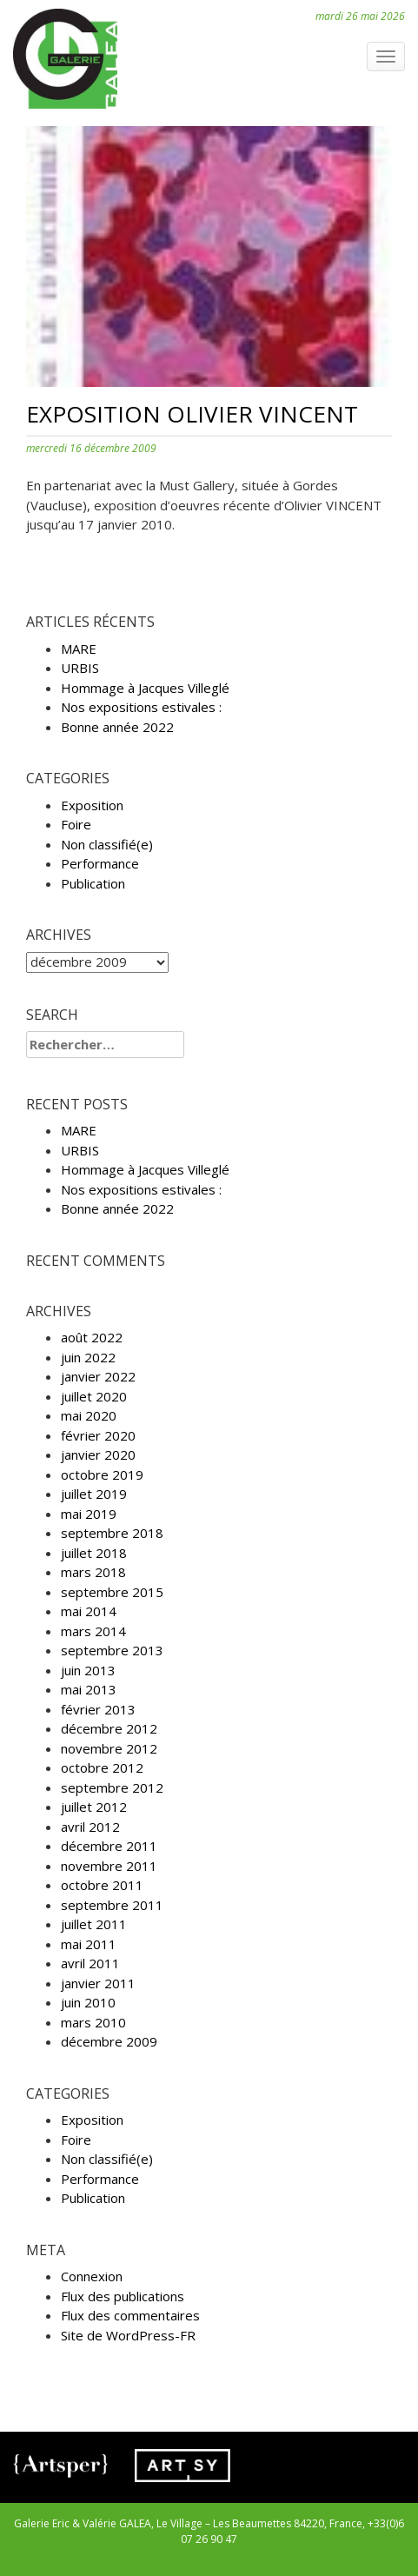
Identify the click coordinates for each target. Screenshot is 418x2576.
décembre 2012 (109, 1728)
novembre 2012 (109, 1748)
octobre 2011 (102, 1885)
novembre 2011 (109, 1865)
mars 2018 (93, 1572)
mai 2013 (88, 1689)
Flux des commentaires (130, 2315)
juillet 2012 (94, 1806)
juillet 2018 (94, 1552)
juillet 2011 (94, 1924)
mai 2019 (88, 1513)
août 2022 (92, 1337)
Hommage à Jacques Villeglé (145, 687)
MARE (78, 648)
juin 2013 (88, 1670)
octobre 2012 (102, 1767)
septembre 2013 (112, 1650)
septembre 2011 (112, 1905)
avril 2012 (90, 1826)
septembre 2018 (112, 1532)
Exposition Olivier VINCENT (192, 413)
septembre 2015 (112, 1592)
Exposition (92, 805)
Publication (93, 883)
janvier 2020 (98, 1454)
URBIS (80, 667)
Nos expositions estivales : (141, 707)
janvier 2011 (98, 1983)
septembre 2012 (112, 1787)
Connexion (92, 2276)
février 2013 (98, 1709)
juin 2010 (88, 2002)
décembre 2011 (109, 1845)
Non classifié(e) (107, 844)
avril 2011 (90, 1963)
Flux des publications (122, 2296)
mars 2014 (93, 1631)
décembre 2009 (109, 2041)
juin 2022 (88, 1357)
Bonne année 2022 (117, 727)
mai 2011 (88, 1944)
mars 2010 (93, 2022)
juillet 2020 (94, 1396)
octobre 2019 (102, 1474)
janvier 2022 (98, 1376)
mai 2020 (88, 1415)
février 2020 (98, 1435)
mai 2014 (88, 1611)
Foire (76, 824)
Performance (100, 863)
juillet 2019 (94, 1493)
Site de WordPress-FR (128, 2335)
